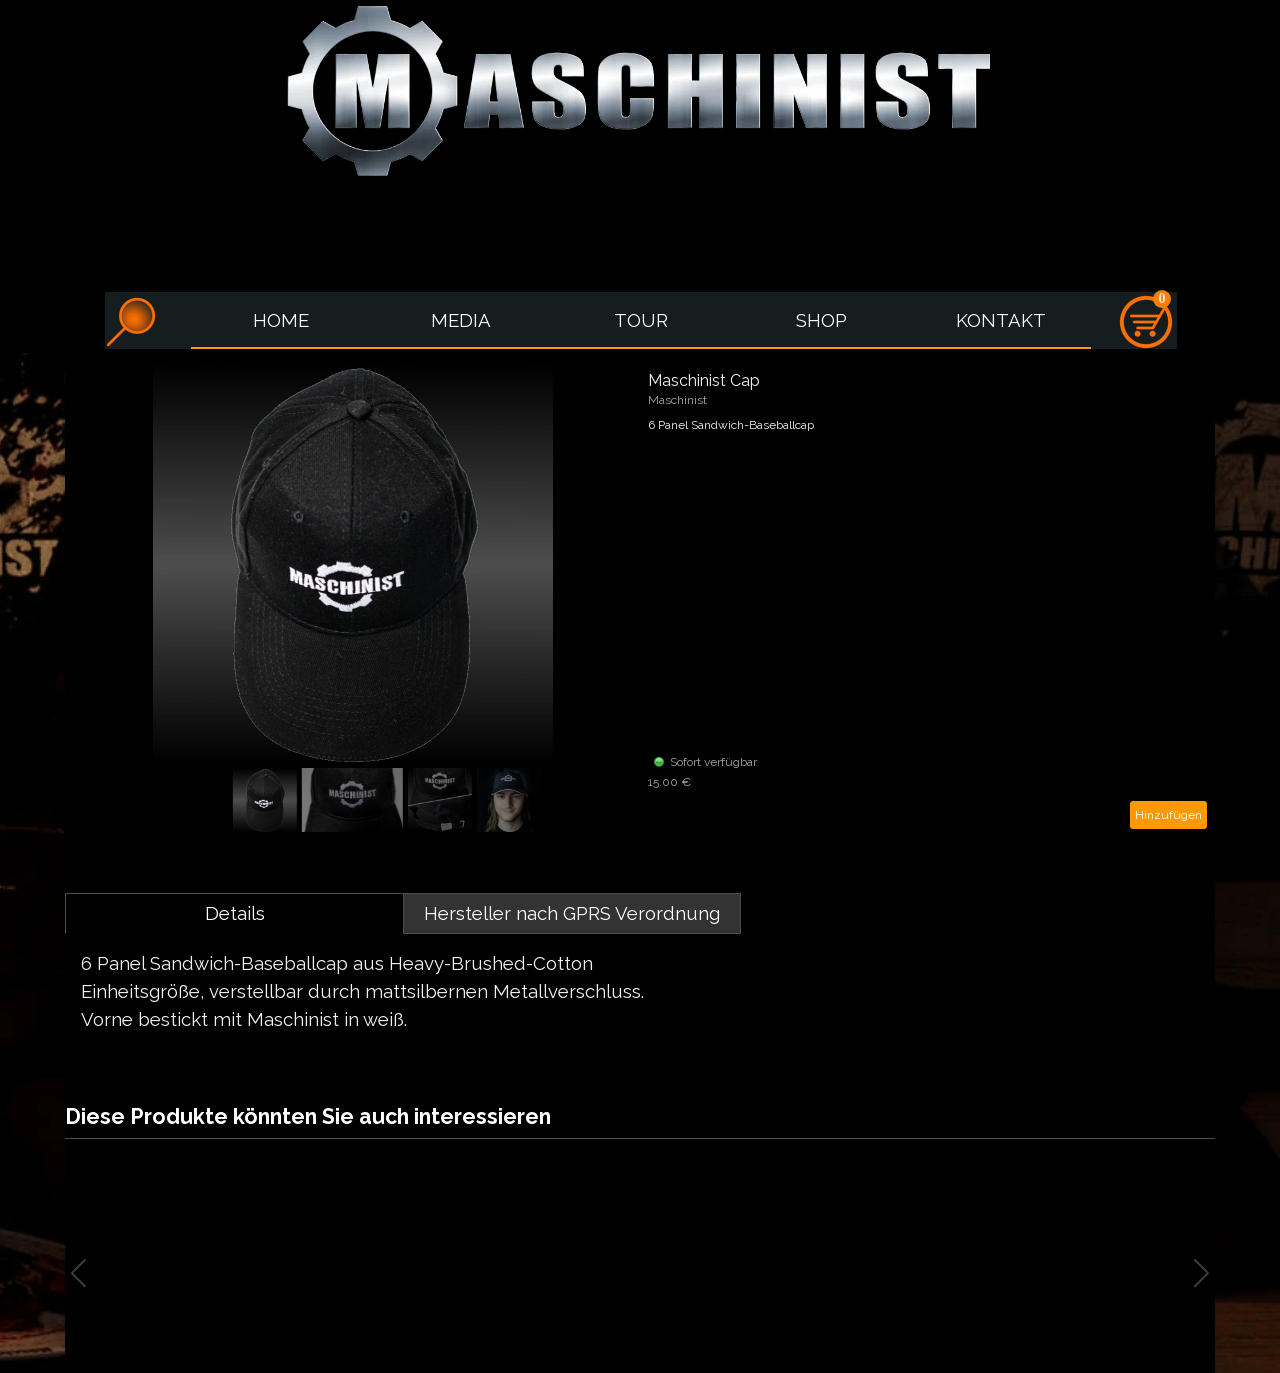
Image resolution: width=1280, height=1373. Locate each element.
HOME (281, 320)
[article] (640, 600)
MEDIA (461, 320)
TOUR (641, 320)
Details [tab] (235, 913)
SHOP (821, 320)
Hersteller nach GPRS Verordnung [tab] (572, 913)
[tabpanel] (640, 991)
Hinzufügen (1168, 815)
